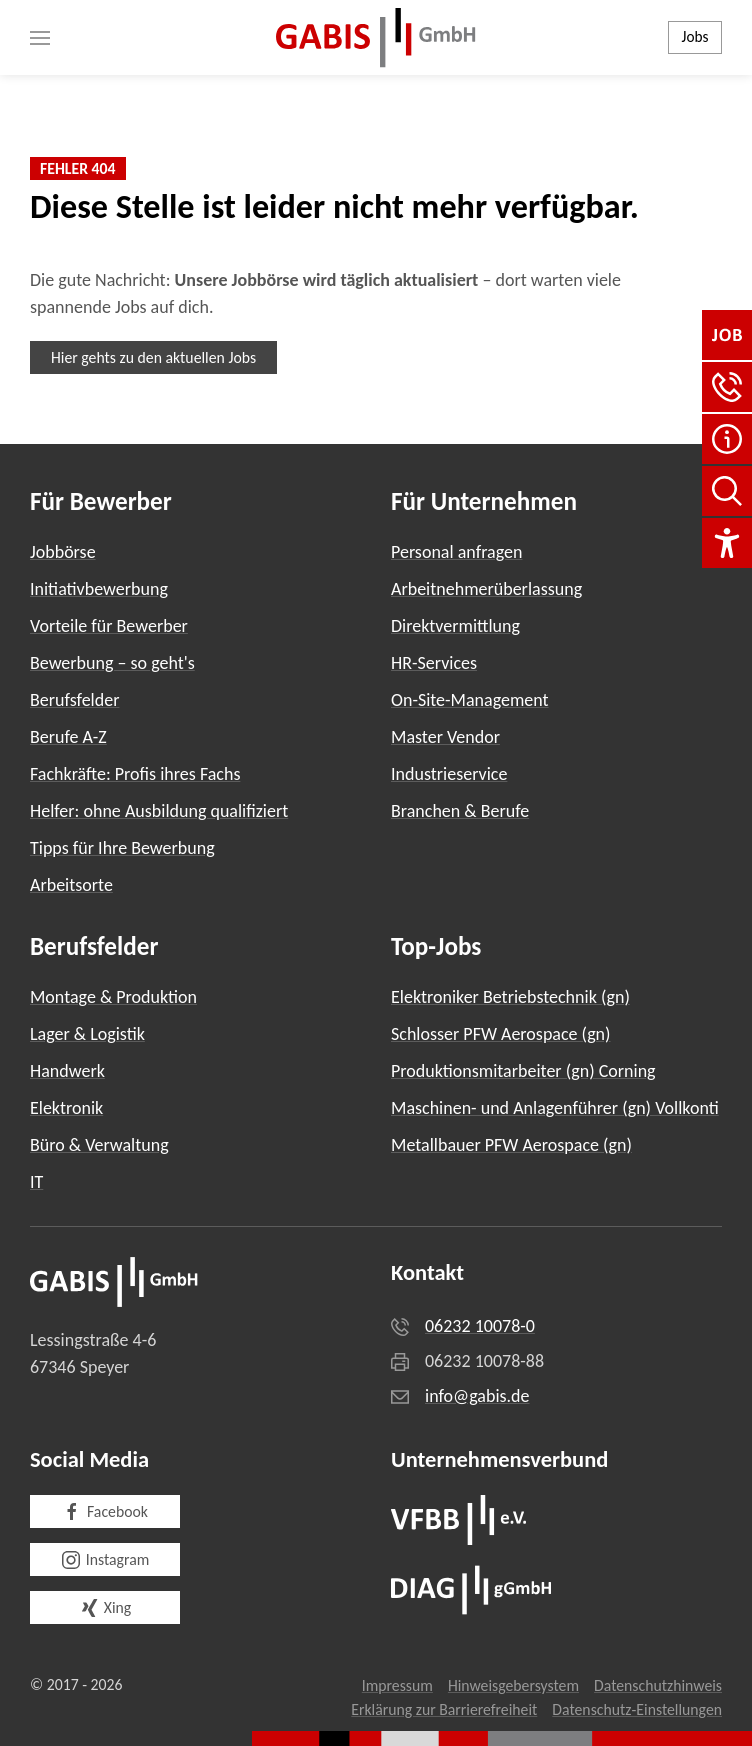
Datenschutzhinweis (658, 1685)
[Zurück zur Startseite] (376, 37)
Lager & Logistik (87, 1034)
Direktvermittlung (455, 626)
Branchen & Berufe (460, 811)
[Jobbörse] (727, 335)
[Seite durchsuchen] (727, 491)
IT (36, 1182)
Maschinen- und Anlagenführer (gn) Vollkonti (555, 1108)
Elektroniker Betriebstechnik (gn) (510, 997)
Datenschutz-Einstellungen (637, 1709)
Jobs (695, 36)
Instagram (105, 1560)
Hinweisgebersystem (513, 1685)
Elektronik (66, 1108)
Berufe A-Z (68, 737)
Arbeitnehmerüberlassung (486, 589)
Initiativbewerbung (99, 589)
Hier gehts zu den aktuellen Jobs (153, 357)
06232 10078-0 (480, 1326)
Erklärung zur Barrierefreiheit (444, 1709)
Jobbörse (63, 552)
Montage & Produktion (113, 997)
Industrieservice (449, 774)
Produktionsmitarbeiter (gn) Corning (523, 1071)
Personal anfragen (456, 552)
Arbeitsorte (71, 885)
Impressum (397, 1685)
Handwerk (67, 1071)
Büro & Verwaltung (99, 1145)
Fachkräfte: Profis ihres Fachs (135, 774)
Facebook (105, 1512)
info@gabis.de (477, 1396)
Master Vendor (445, 737)
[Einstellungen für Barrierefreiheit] (727, 543)
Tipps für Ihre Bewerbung (122, 848)
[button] (40, 37)
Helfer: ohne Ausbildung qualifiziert (159, 811)
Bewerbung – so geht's (112, 663)
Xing (105, 1608)
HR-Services (434, 663)
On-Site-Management (470, 700)
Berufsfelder (74, 700)
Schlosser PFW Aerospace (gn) (501, 1034)
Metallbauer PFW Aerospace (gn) (511, 1145)
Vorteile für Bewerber (109, 626)
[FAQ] (727, 439)
